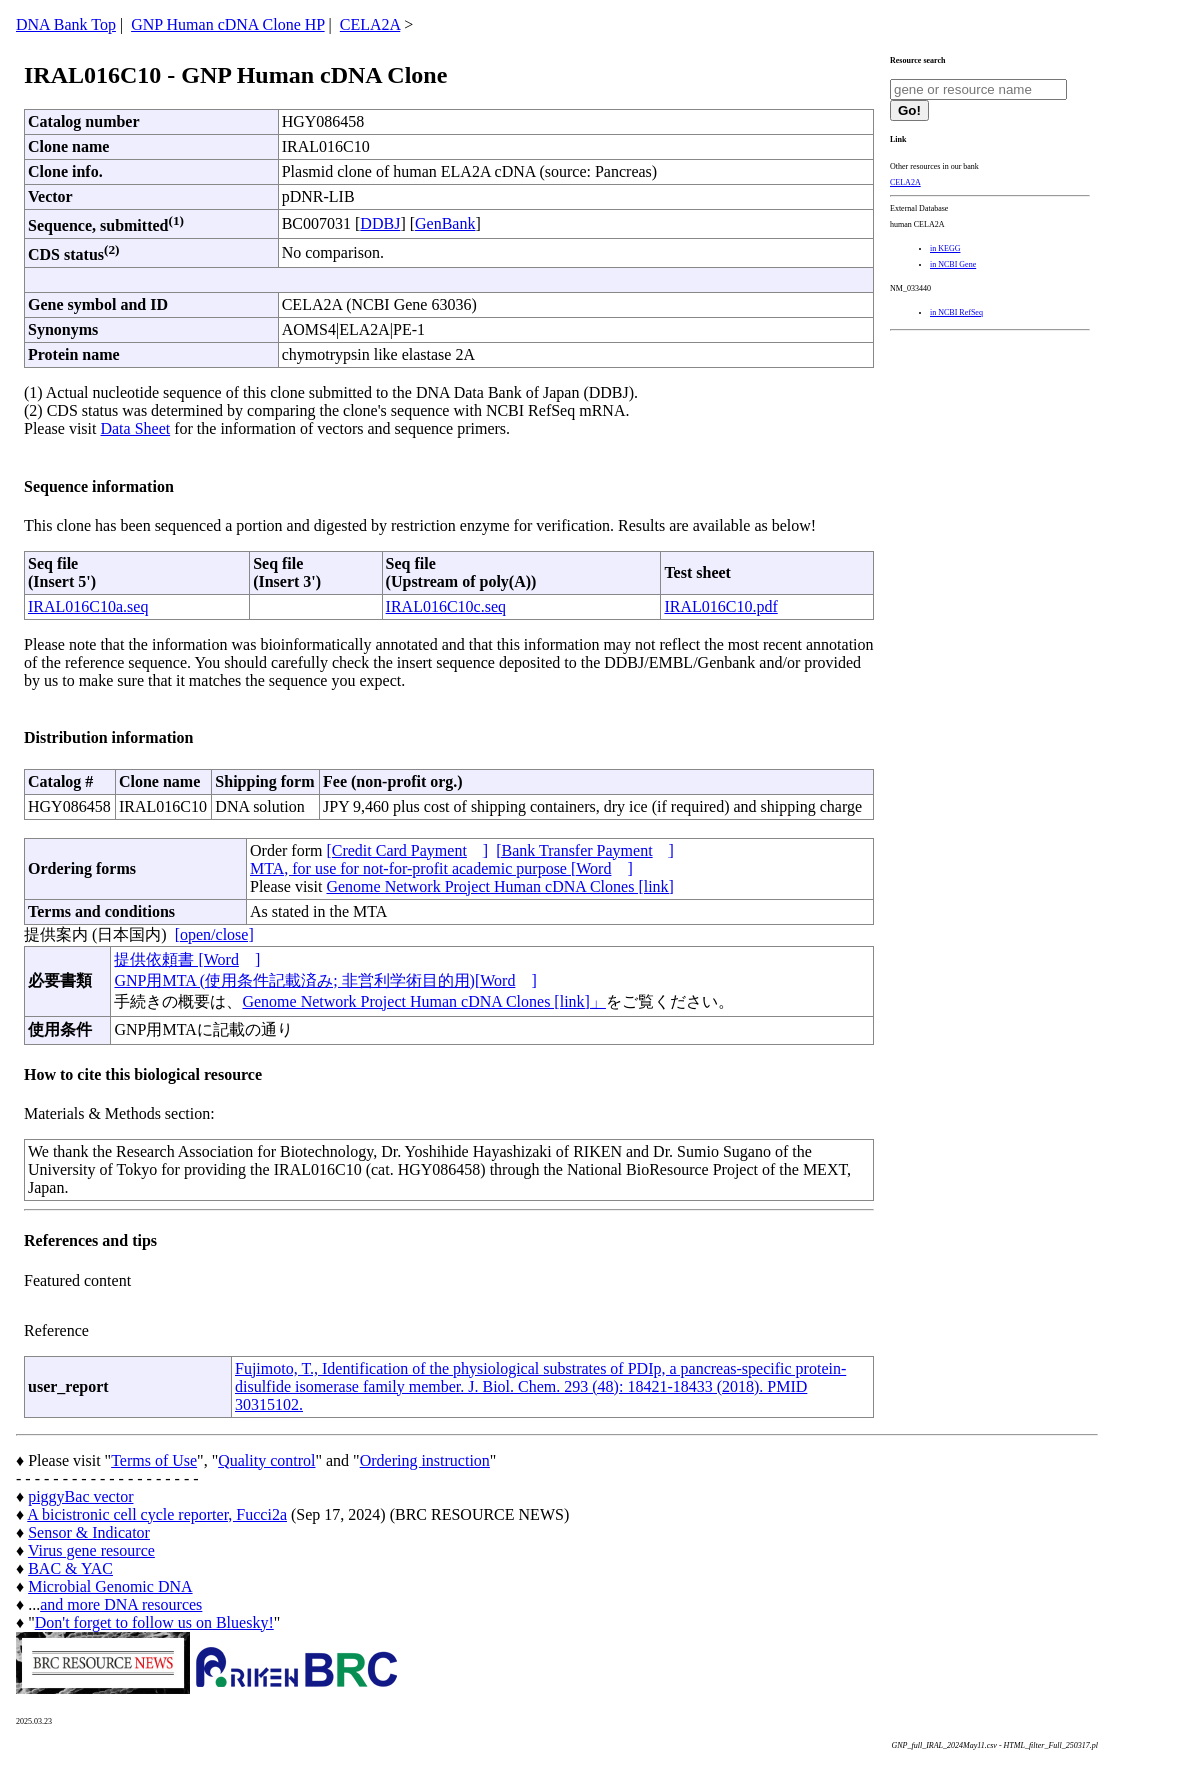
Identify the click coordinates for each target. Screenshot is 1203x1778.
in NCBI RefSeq (956, 312)
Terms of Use (154, 1460)
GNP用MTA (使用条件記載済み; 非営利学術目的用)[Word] (325, 980)
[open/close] (214, 934)
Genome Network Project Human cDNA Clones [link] (499, 886)
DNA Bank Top (66, 24)
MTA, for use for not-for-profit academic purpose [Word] (441, 868)
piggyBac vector (80, 1496)
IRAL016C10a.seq (88, 606)
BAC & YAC (70, 1568)
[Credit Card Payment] (407, 850)
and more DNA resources (121, 1604)
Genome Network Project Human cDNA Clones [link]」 (423, 1001)
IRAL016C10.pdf (720, 606)
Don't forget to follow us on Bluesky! (154, 1622)
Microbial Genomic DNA (110, 1586)
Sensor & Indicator (89, 1532)
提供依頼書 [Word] (187, 959)
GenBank (445, 223)
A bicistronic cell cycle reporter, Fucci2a (157, 1514)
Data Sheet (135, 428)
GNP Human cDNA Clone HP (227, 24)
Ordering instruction (425, 1460)
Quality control (266, 1460)
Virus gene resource (91, 1550)
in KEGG (945, 248)
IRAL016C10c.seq (446, 606)
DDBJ (380, 223)
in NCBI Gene (953, 264)
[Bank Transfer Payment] (585, 850)
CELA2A (370, 24)
